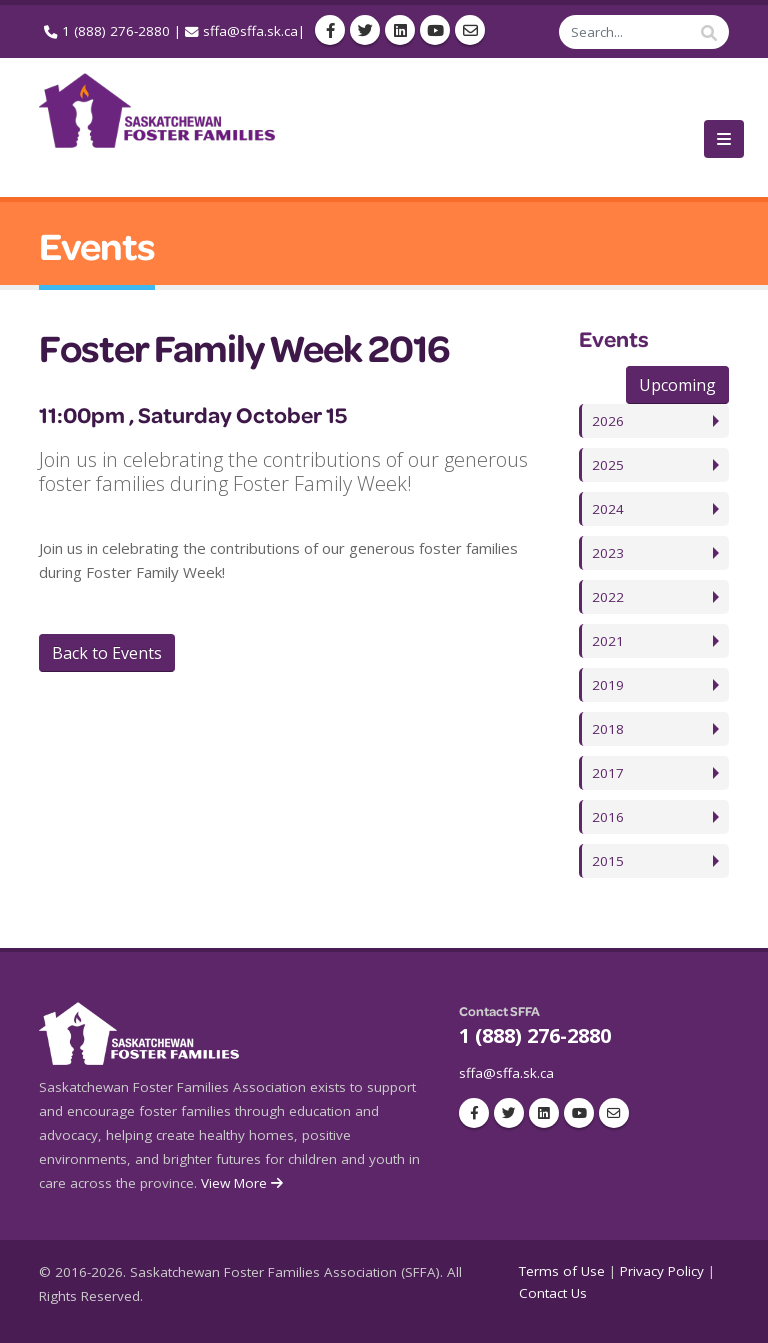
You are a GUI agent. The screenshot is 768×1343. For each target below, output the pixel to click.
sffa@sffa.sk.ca (250, 31)
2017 (608, 773)
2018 (608, 729)
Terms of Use (562, 1271)
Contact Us (553, 1293)
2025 (608, 465)
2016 (608, 817)
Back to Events (107, 653)
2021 (608, 641)
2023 (608, 553)
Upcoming (677, 385)
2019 (608, 685)
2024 (608, 509)
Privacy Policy (662, 1271)
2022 (608, 597)
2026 (608, 421)
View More (243, 1183)
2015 (608, 861)
